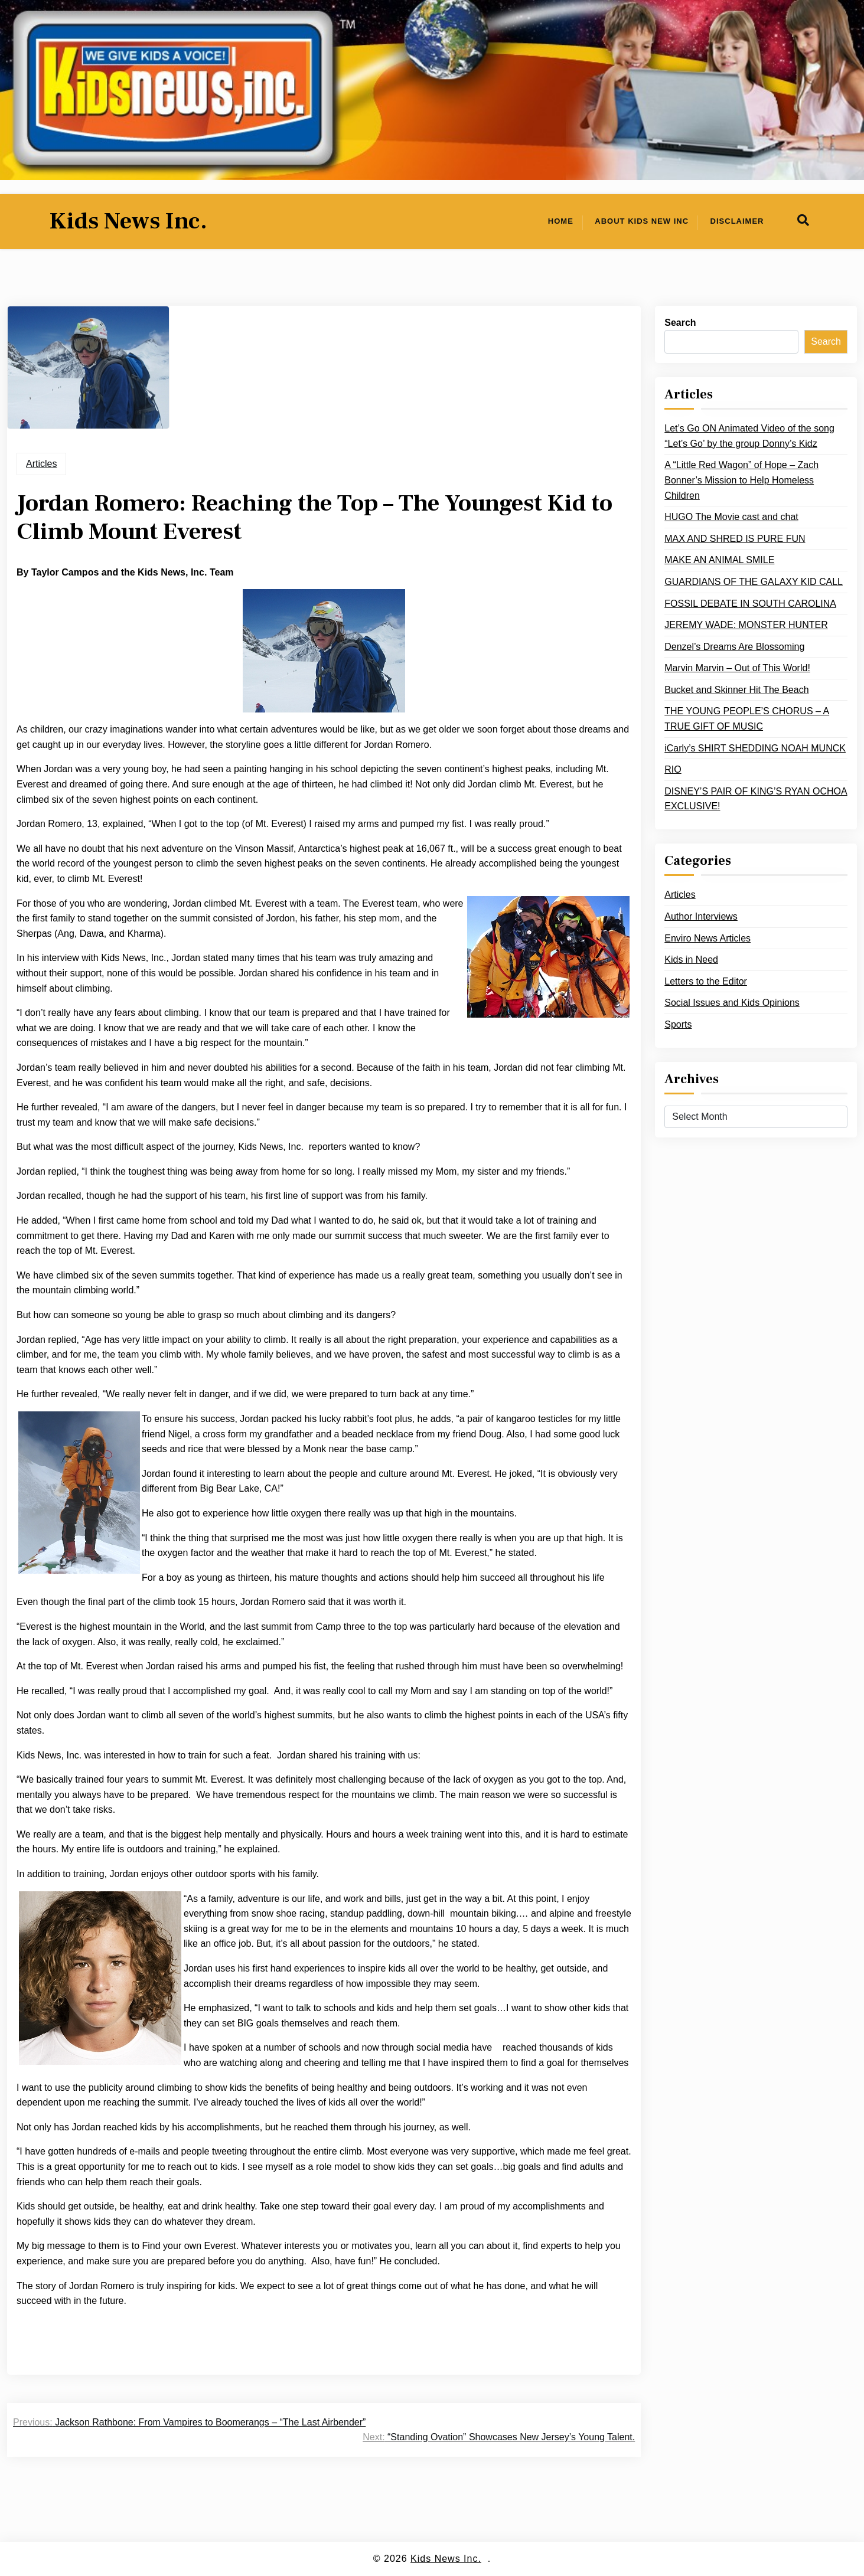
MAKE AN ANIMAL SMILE (719, 560)
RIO (672, 769)
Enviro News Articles (707, 938)
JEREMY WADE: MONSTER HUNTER (745, 625)
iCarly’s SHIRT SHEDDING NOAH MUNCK (755, 748)
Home (560, 221)
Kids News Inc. (128, 221)
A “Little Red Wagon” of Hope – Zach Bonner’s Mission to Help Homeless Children (741, 480)
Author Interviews (701, 916)
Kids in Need (691, 959)
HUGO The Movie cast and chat (731, 517)
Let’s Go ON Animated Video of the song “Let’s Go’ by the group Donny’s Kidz (749, 436)
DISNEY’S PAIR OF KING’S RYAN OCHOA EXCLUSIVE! (755, 799)
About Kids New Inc (642, 221)
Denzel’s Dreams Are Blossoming (734, 647)
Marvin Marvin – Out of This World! (737, 668)
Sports (678, 1024)
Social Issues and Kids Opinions (732, 1003)
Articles (41, 464)
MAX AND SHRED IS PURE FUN (734, 539)
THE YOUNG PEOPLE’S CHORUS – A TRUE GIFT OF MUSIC (746, 718)
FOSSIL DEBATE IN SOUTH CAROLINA (750, 604)
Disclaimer (737, 221)
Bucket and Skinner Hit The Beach (736, 690)
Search (680, 323)
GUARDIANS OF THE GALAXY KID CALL (753, 582)
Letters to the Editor (705, 981)
